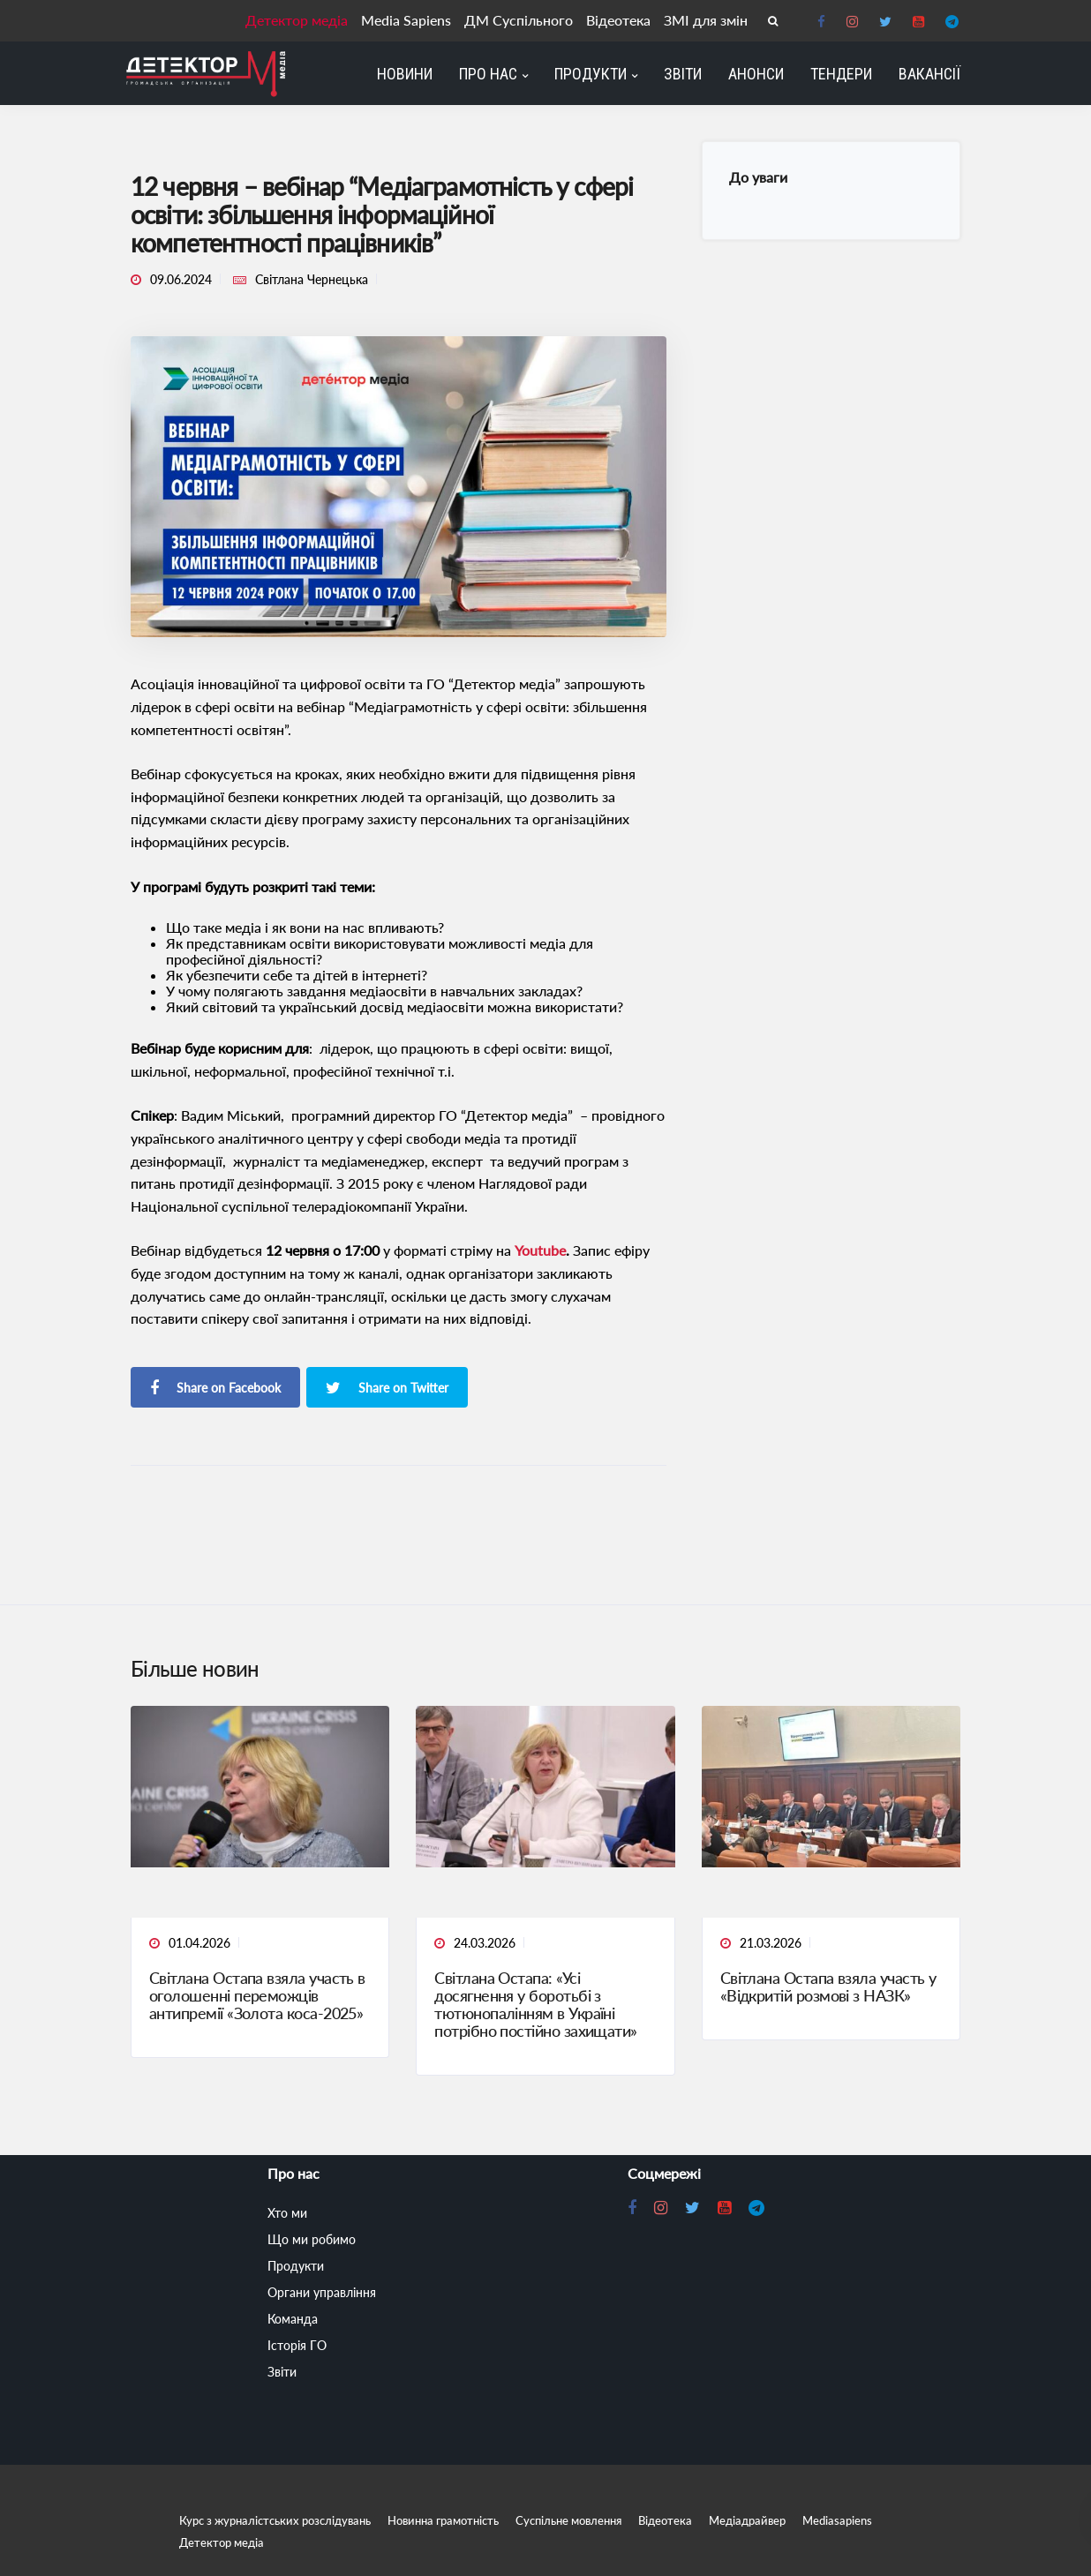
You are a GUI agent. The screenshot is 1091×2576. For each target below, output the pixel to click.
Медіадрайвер (747, 2520)
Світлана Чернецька (311, 279)
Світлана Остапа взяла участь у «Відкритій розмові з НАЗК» (828, 1986)
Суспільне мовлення (568, 2520)
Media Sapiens (410, 19)
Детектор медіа (301, 19)
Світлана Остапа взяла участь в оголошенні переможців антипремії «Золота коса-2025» (257, 1995)
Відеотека (620, 19)
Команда (292, 2318)
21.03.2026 (770, 1942)
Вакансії (929, 73)
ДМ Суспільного (521, 19)
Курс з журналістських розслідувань (275, 2520)
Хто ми (287, 2212)
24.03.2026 (484, 1942)
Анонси (756, 73)
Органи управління (321, 2292)
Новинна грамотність (443, 2520)
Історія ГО (297, 2345)
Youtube (540, 1250)
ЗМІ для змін (707, 19)
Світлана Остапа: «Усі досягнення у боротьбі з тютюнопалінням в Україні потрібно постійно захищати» (535, 2004)
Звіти (683, 73)
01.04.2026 (199, 1942)
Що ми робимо (311, 2239)
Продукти (590, 73)
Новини (405, 73)
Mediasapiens (837, 2520)
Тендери (841, 73)
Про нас (488, 73)
